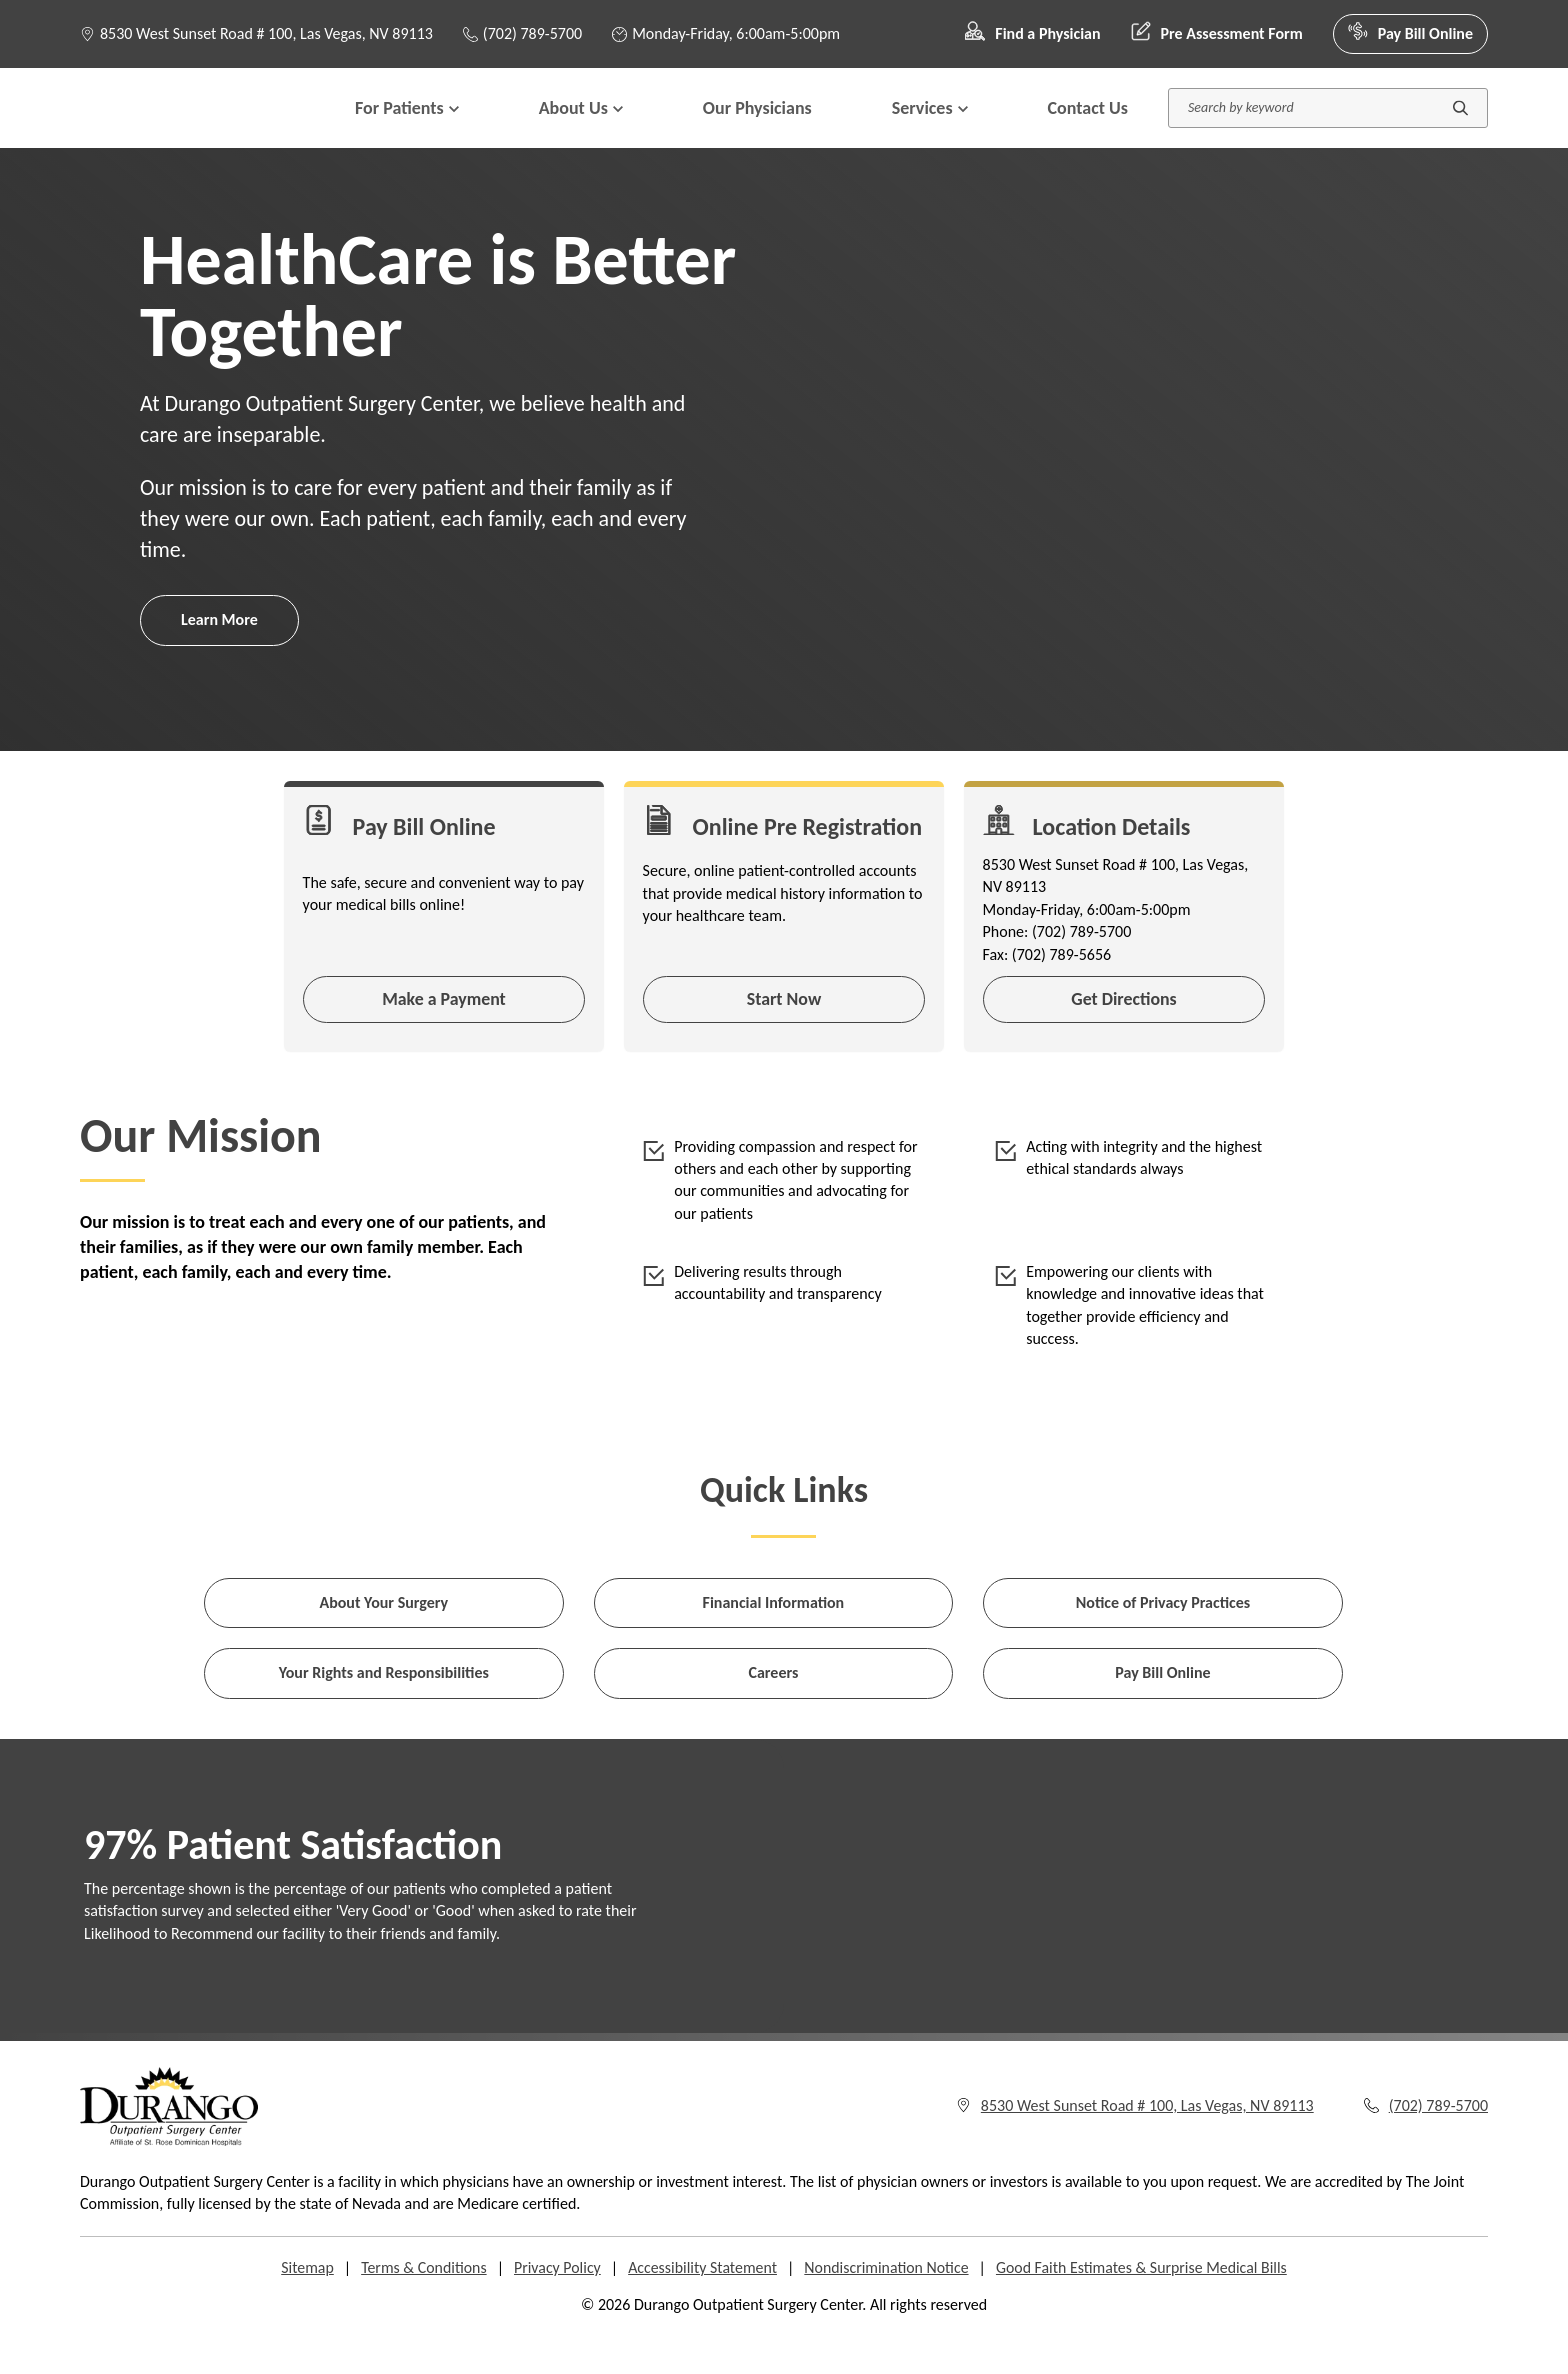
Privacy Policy (556, 2310)
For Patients (407, 128)
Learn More (219, 659)
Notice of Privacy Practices (1163, 1645)
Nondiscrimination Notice (887, 2310)
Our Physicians (757, 128)
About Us (581, 128)
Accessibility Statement (702, 2310)
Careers (773, 1715)
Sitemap (303, 2310)
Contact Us (1088, 128)
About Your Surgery (383, 1645)
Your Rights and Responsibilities (384, 1715)
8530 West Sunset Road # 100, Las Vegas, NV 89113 (266, 33)
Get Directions (1124, 1040)
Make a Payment (444, 1040)
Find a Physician (1032, 34)
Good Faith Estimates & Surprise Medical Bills (1143, 2310)
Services (930, 128)
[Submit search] (1460, 128)
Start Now (783, 1040)
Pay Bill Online (1410, 34)
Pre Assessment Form (1217, 34)
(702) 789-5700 (522, 33)
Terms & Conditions (421, 2310)
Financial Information (774, 1645)
